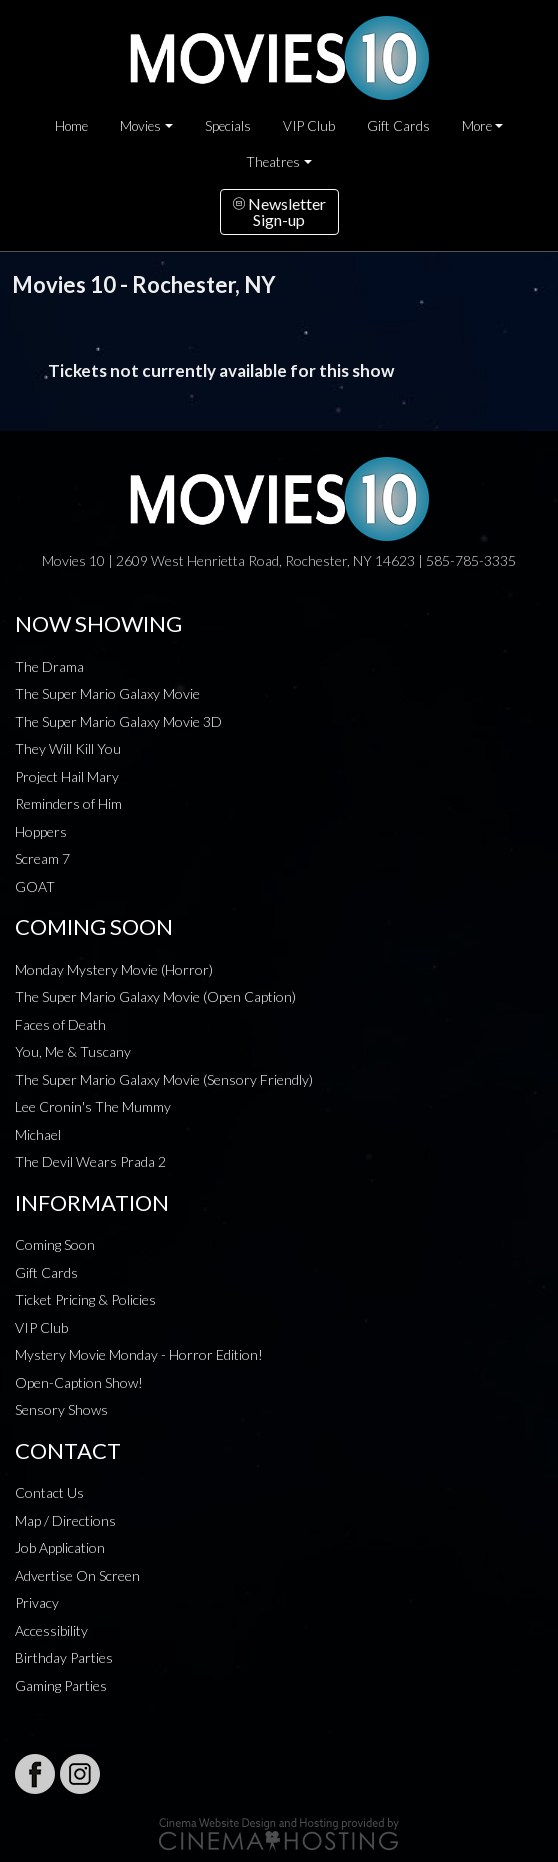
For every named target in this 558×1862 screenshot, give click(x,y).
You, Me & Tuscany (73, 1051)
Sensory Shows (61, 1409)
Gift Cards (398, 126)
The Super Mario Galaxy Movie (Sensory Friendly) (164, 1079)
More (477, 126)
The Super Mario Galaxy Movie (107, 693)
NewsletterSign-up (279, 211)
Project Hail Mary (67, 776)
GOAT (35, 886)
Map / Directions (65, 1520)
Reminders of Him (68, 803)
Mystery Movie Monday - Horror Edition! (139, 1354)
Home (71, 126)
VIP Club (309, 126)
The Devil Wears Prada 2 (90, 1161)
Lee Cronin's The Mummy (93, 1106)
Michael (38, 1134)
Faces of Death (60, 1024)
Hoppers (41, 831)
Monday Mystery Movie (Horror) (114, 969)
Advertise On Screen (77, 1575)
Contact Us (49, 1492)
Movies (140, 126)
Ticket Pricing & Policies (85, 1299)
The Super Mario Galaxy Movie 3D (118, 721)
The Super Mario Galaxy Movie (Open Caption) (155, 996)
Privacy (37, 1602)
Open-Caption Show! (79, 1382)
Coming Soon (55, 1244)
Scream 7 (42, 858)
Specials (228, 126)
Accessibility (51, 1630)
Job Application (60, 1547)
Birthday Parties (64, 1657)
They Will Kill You (68, 748)
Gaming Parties (61, 1685)
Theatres (273, 162)
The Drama (49, 666)
